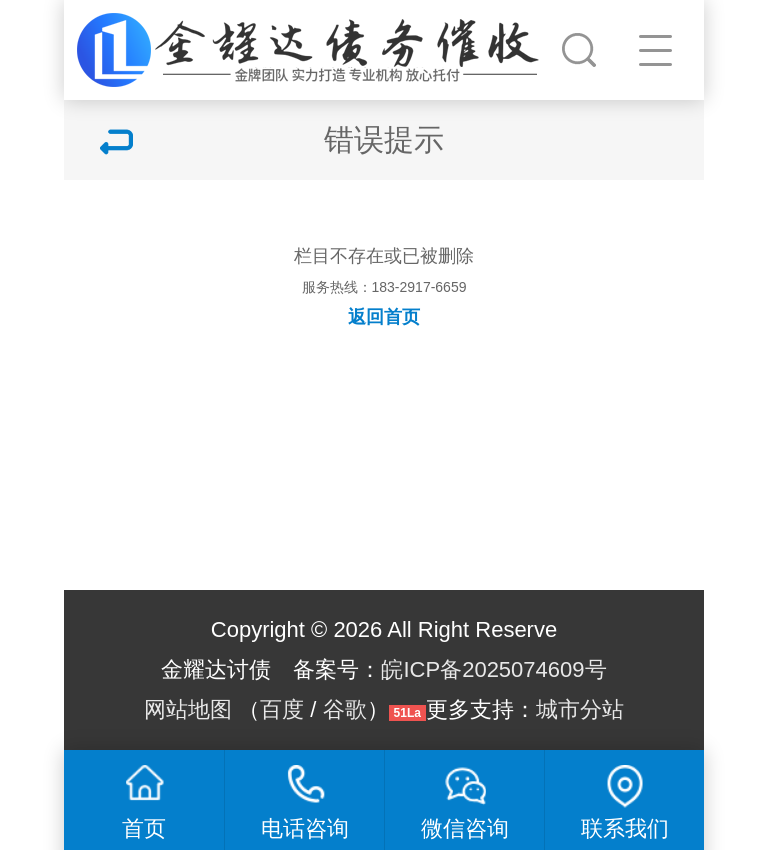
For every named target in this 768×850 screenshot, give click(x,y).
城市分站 (580, 709)
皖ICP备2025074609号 (493, 669)
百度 (282, 709)
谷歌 (345, 709)
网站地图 (188, 709)
